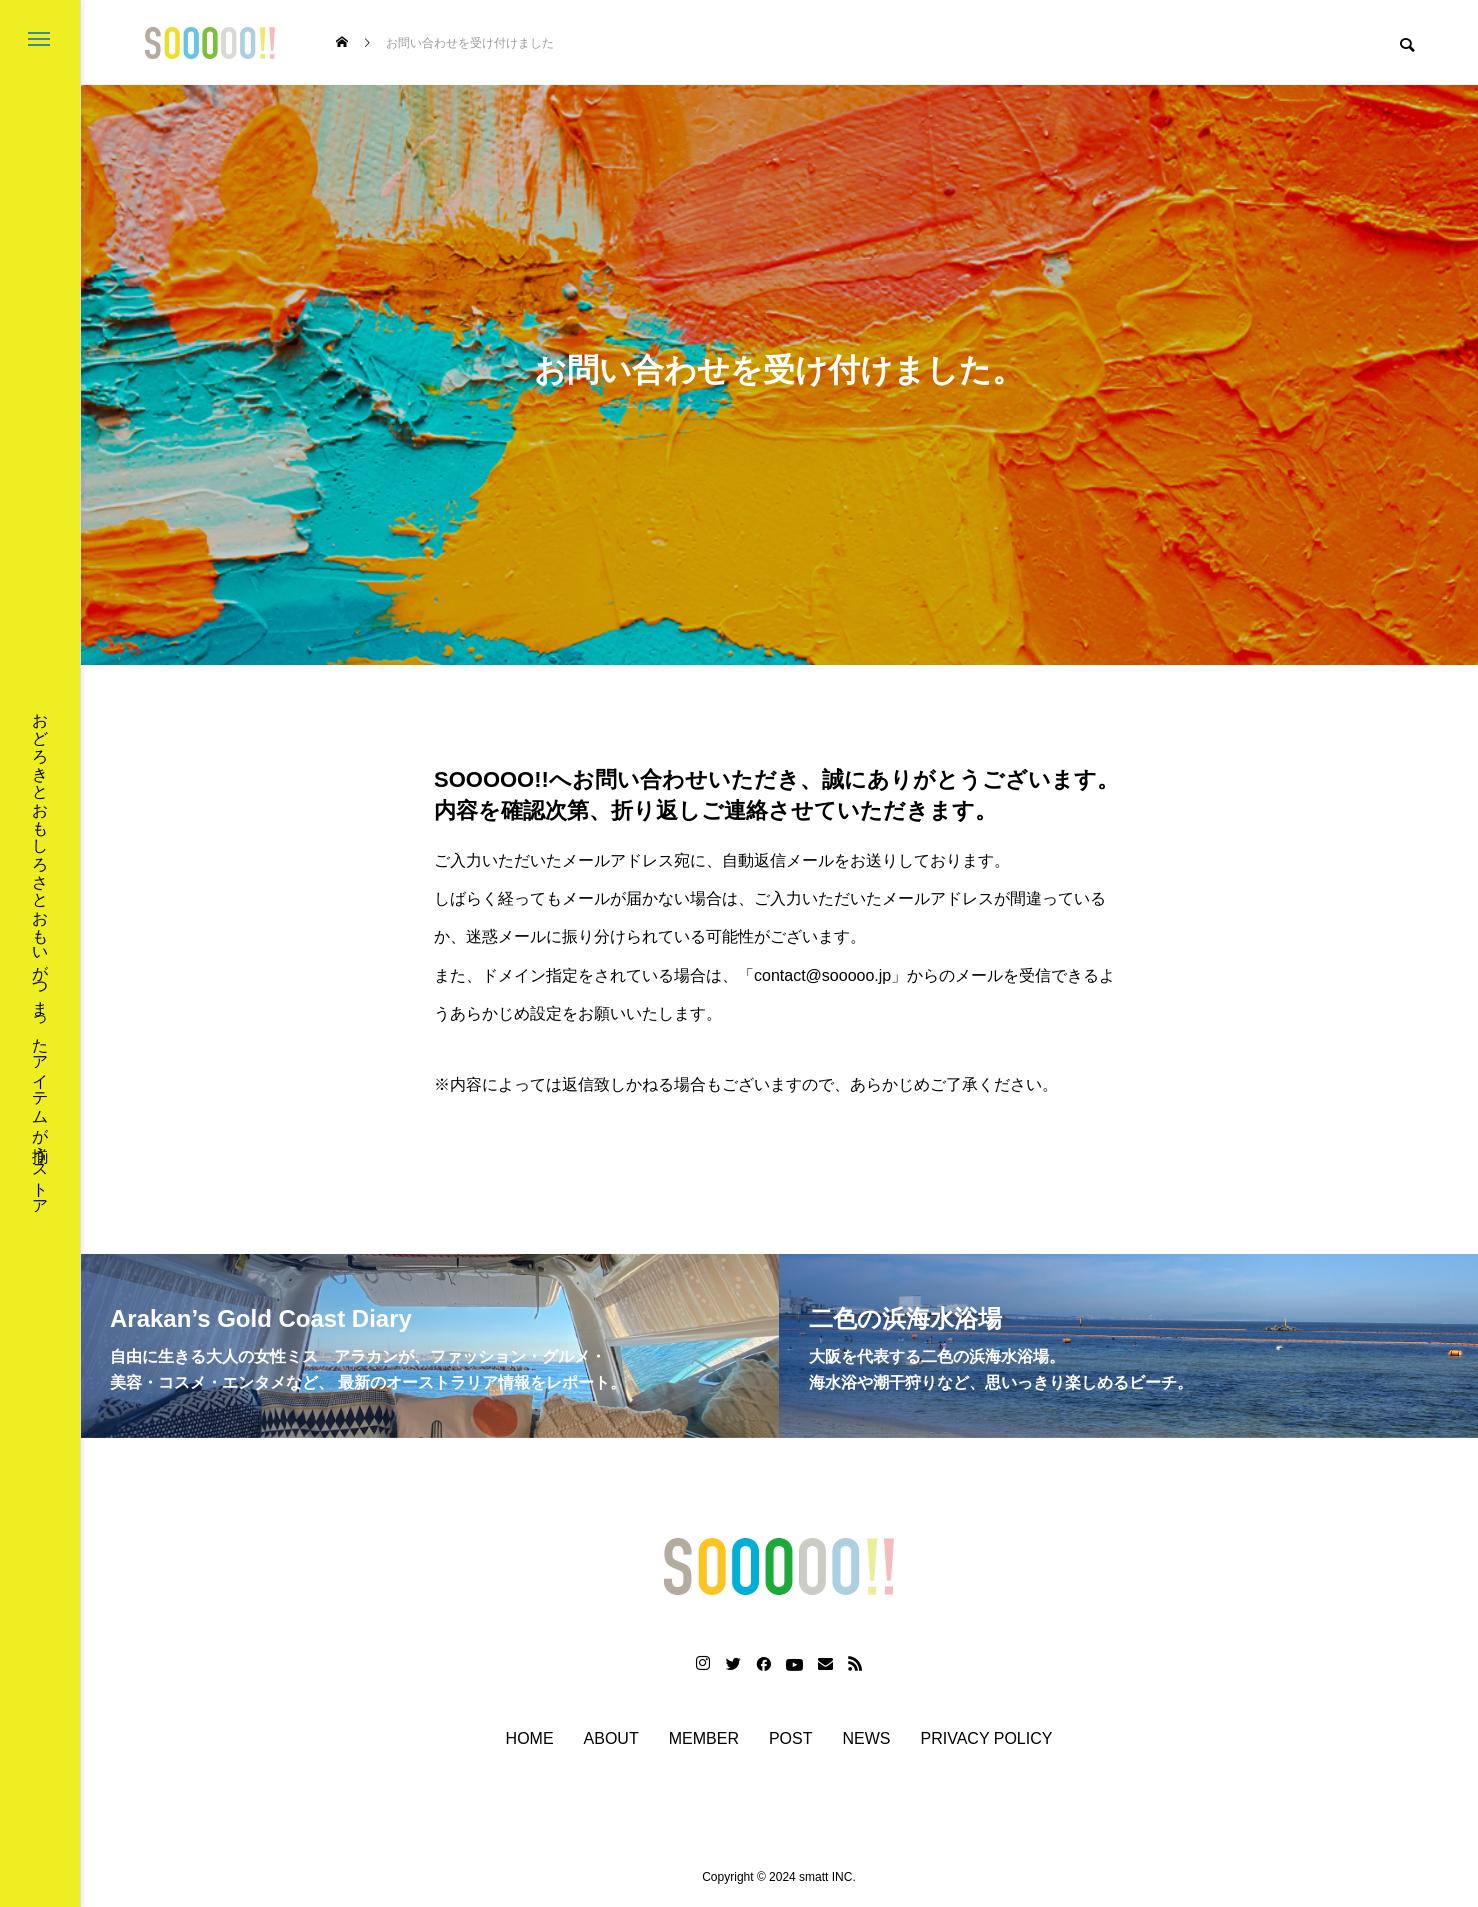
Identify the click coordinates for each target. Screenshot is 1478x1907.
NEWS (867, 1739)
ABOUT (611, 1739)
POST (791, 1739)
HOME (530, 1739)
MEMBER (704, 1739)
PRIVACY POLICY (987, 1739)
